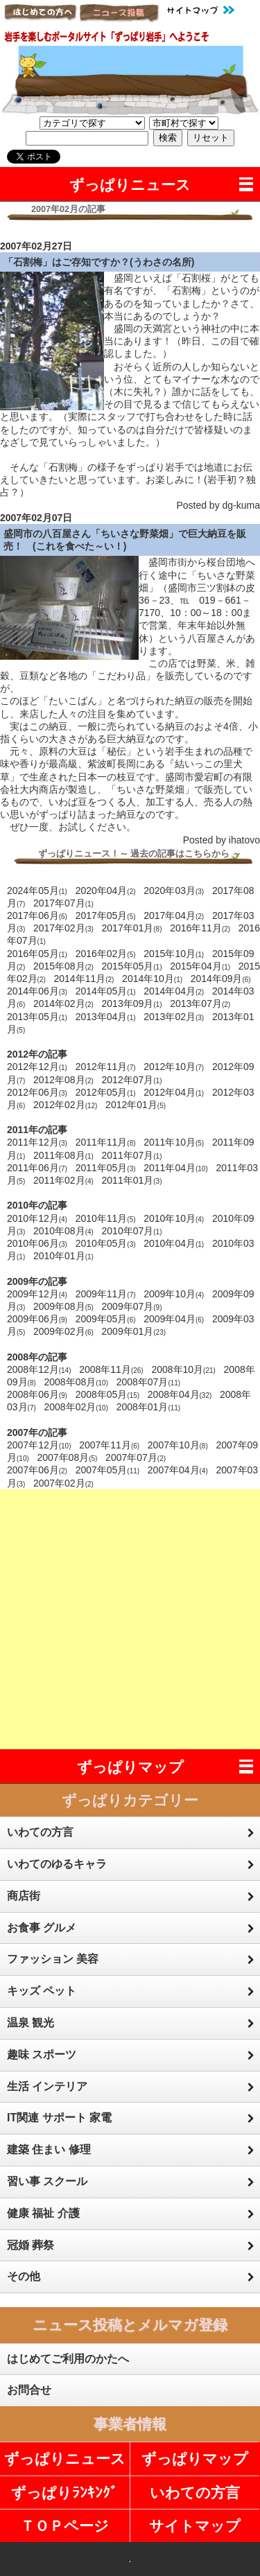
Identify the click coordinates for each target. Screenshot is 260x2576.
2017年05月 (106, 915)
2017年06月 (37, 915)
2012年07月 (132, 1079)
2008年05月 (108, 1394)
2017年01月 (132, 928)
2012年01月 (135, 1104)
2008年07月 (148, 1381)
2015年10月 (174, 953)
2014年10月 (152, 978)
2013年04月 (106, 1016)
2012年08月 (63, 1079)
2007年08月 (67, 1457)
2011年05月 (106, 1167)
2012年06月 (37, 1092)
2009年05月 (106, 1318)
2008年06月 (37, 1394)
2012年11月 (106, 1066)
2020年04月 (106, 890)
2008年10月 (183, 1369)
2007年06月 (37, 1469)
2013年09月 (132, 1003)
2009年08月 (63, 1306)
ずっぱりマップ (130, 1767)
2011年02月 (63, 1180)
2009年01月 (134, 1331)
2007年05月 (108, 1469)
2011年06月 (37, 1167)
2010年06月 (37, 1243)
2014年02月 (63, 1003)
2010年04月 (174, 1243)
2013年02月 (174, 1016)
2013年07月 (200, 1003)
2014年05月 (106, 991)
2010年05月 (106, 1243)
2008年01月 (148, 1406)
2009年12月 (37, 1293)
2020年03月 (174, 890)
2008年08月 (76, 1381)
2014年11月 (83, 978)
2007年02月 (63, 1483)
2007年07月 (135, 1457)
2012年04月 (174, 1092)
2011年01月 (132, 1180)
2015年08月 (63, 966)
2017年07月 (63, 903)
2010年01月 (63, 1255)
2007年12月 (39, 1445)
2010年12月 (37, 1218)
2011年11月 (106, 1142)
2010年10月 (174, 1218)
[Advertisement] (130, 1619)
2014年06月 (37, 991)
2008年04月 (180, 1394)
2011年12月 (37, 1142)
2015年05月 (132, 966)
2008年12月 (39, 1369)
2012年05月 (106, 1092)
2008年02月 (76, 1406)
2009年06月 (37, 1318)
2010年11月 (106, 1218)
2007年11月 (109, 1445)
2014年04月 (174, 991)
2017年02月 (63, 928)
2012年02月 (65, 1104)
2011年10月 (174, 1142)
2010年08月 (63, 1230)
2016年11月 (200, 928)
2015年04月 (200, 966)
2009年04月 (174, 1318)
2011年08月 (63, 1155)
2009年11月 (106, 1293)
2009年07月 (132, 1306)
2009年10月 (174, 1293)
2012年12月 (37, 1066)
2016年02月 (106, 953)
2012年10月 (174, 1066)
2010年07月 (132, 1230)
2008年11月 (111, 1369)
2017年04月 (174, 915)
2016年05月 (37, 953)
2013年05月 (37, 1016)
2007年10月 (178, 1445)
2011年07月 (132, 1155)
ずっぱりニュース (130, 185)
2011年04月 (176, 1167)
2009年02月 (63, 1331)
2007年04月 (178, 1469)
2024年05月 (37, 890)
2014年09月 (221, 978)
